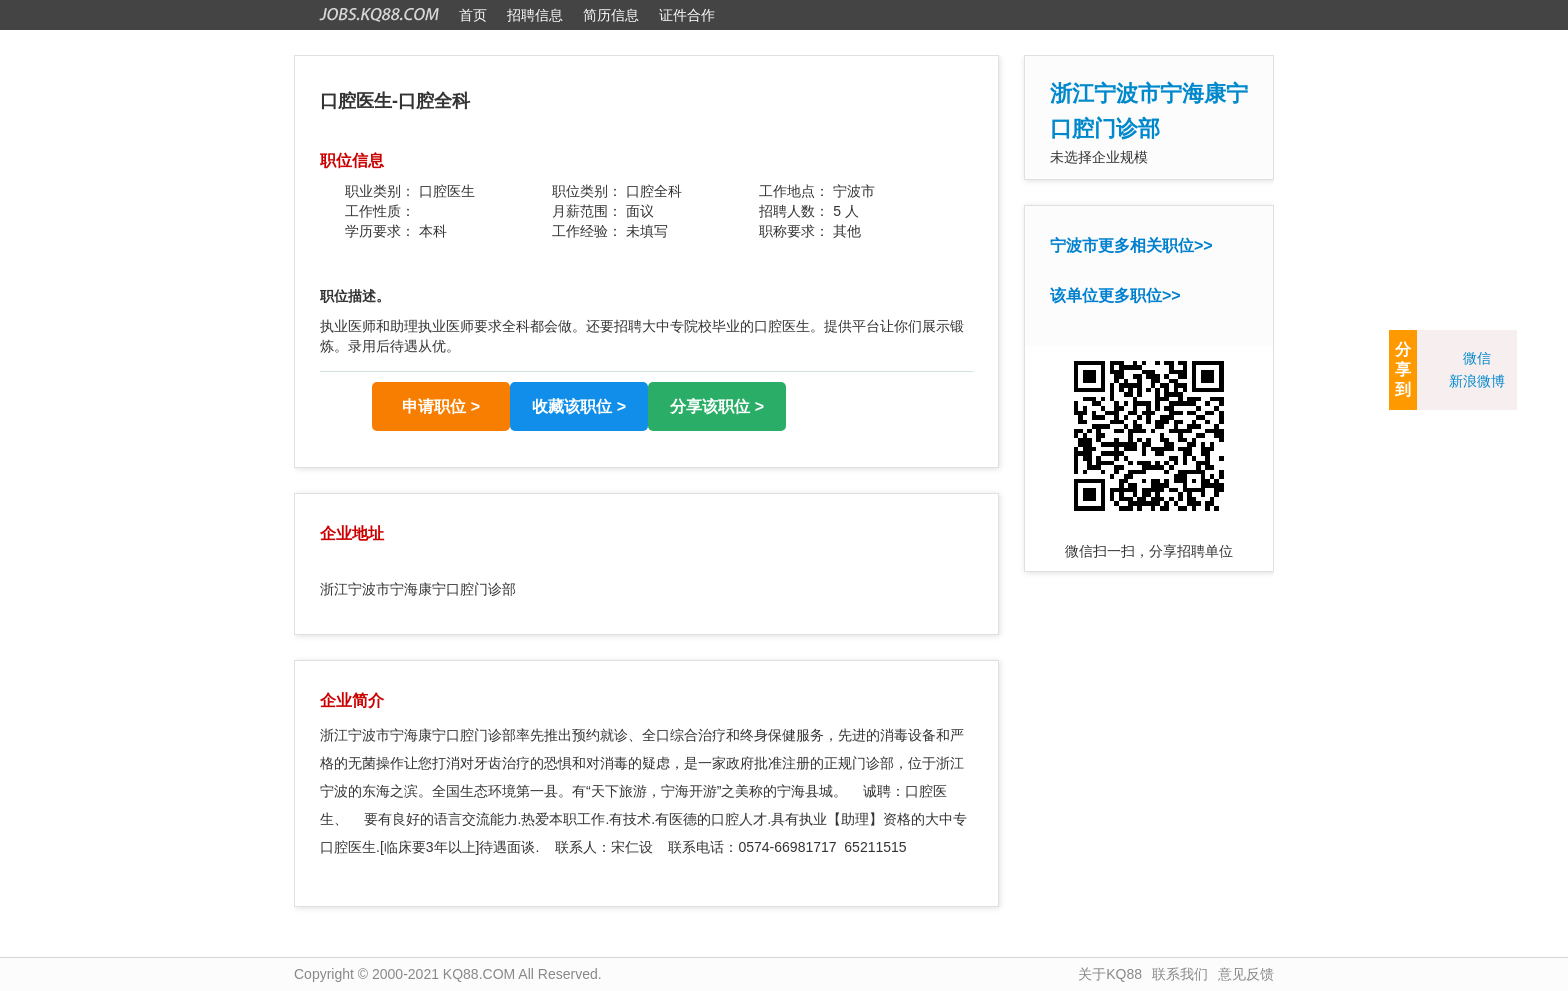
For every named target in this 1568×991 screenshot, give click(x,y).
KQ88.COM (479, 974)
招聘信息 (535, 15)
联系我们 (1180, 974)
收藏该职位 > (579, 406)
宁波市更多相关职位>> (1131, 245)
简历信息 (611, 15)
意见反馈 (1246, 974)
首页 (473, 15)
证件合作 (687, 15)
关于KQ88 (1110, 974)
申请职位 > (441, 406)
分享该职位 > (717, 406)
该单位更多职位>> (1115, 295)
